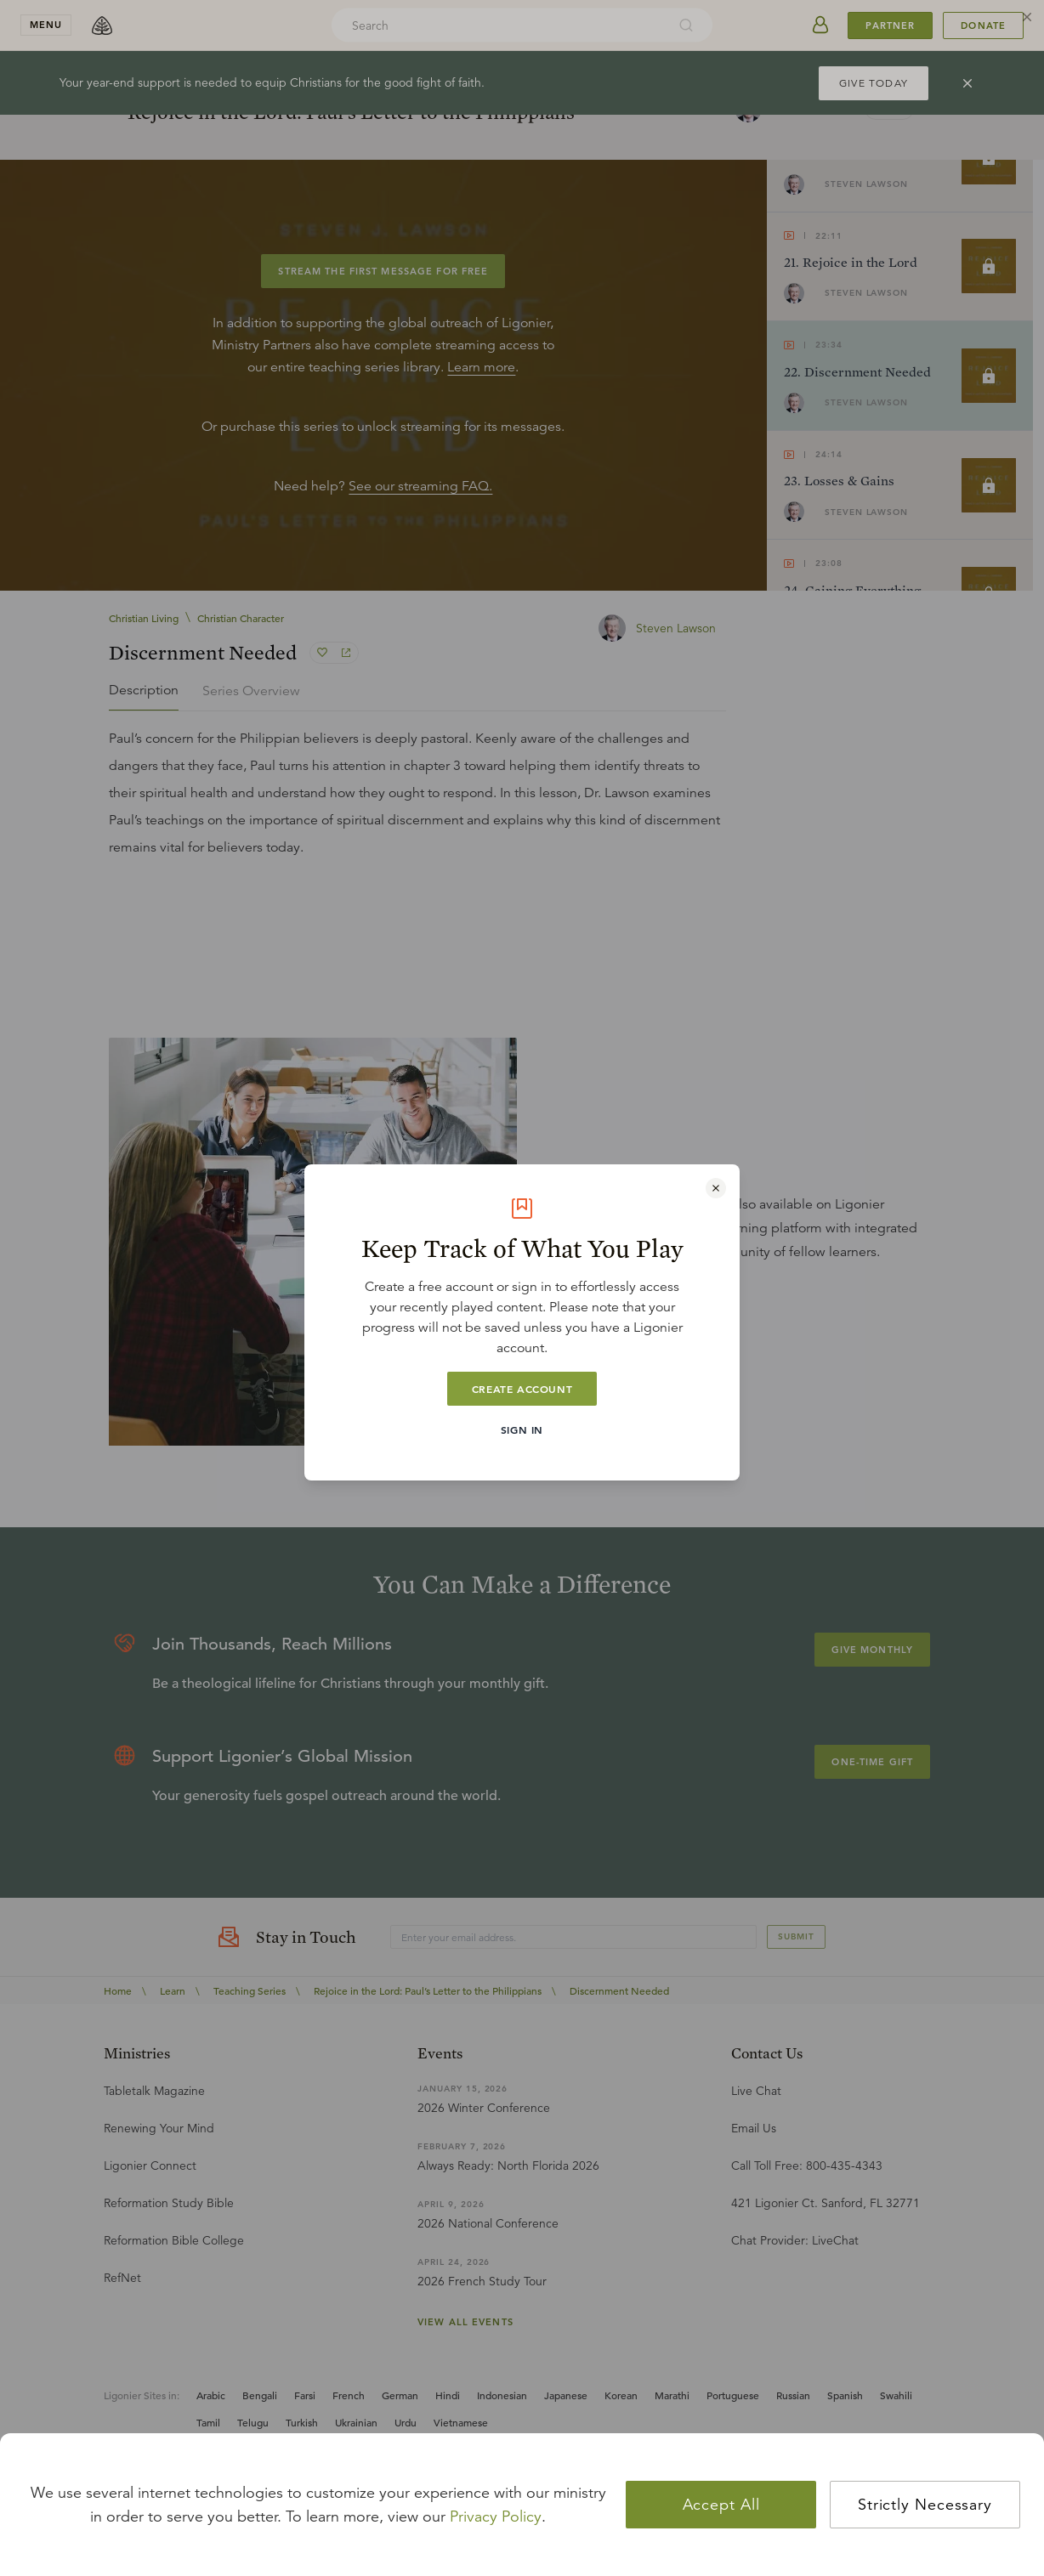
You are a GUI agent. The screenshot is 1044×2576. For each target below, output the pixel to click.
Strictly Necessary (925, 2504)
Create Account (522, 1389)
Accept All (721, 2504)
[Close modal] (716, 1188)
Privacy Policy (496, 2516)
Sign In (522, 1429)
